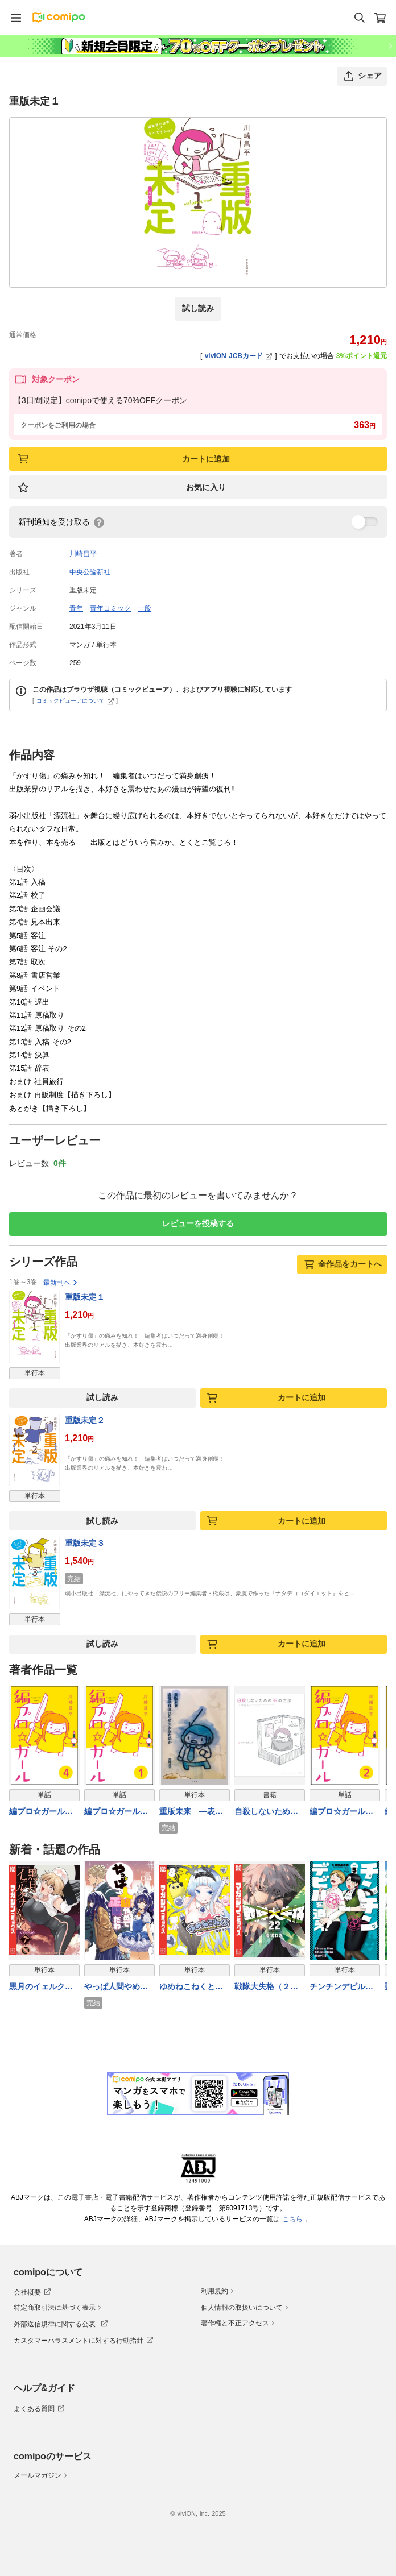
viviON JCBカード (239, 356)
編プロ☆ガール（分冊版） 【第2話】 (344, 1812)
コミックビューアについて (75, 701)
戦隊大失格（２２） (262, 1987)
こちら (293, 2219)
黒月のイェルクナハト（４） (41, 1987)
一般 (144, 608)
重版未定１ (85, 1296)
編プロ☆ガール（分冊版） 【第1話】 (118, 1812)
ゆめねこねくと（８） (187, 1987)
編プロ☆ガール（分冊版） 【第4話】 (43, 1812)
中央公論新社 (89, 572)
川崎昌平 (83, 554)
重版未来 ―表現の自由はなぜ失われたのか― (191, 1812)
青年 (76, 608)
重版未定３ (85, 1543)
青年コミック (110, 608)
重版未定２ (85, 1420)
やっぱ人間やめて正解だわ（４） (116, 1987)
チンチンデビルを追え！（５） (341, 1987)
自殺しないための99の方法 (266, 1812)
